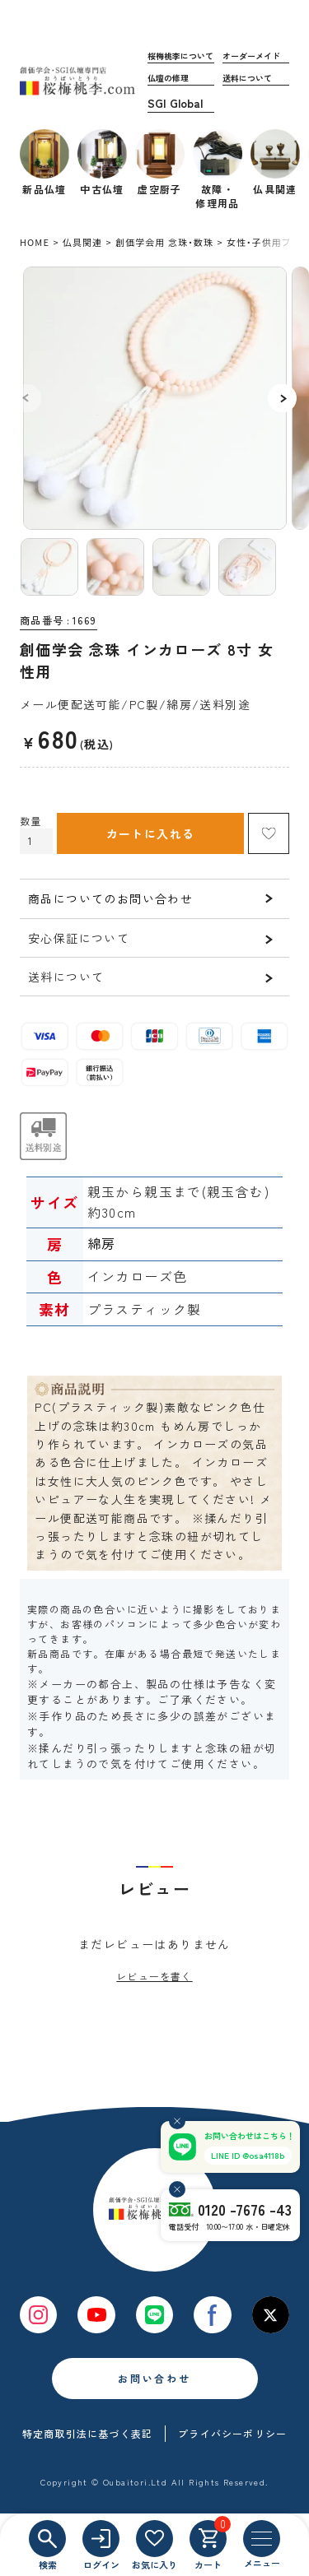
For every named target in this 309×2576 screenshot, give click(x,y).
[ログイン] (100, 2538)
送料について (247, 78)
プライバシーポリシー (232, 2433)
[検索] (47, 2538)
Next (282, 397)
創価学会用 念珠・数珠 (164, 241)
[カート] (208, 2538)
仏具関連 (82, 241)
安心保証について (78, 938)
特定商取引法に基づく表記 (87, 2433)
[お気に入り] (154, 2538)
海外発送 (180, 103)
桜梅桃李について (180, 55)
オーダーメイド (251, 55)
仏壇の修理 (168, 78)
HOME (34, 241)
